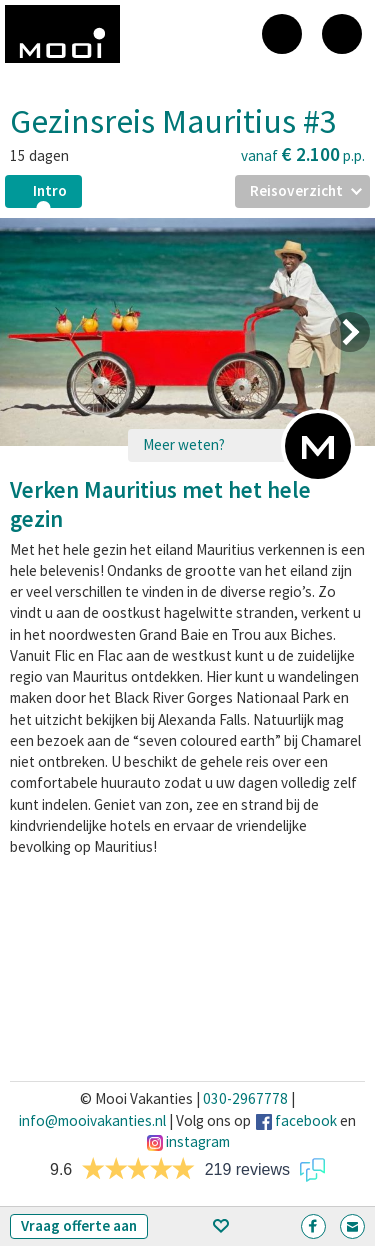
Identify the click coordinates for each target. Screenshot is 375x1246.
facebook (306, 1120)
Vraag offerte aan (79, 1225)
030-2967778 (245, 1098)
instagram (198, 1141)
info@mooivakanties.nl (92, 1120)
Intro (50, 190)
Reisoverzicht (296, 190)
